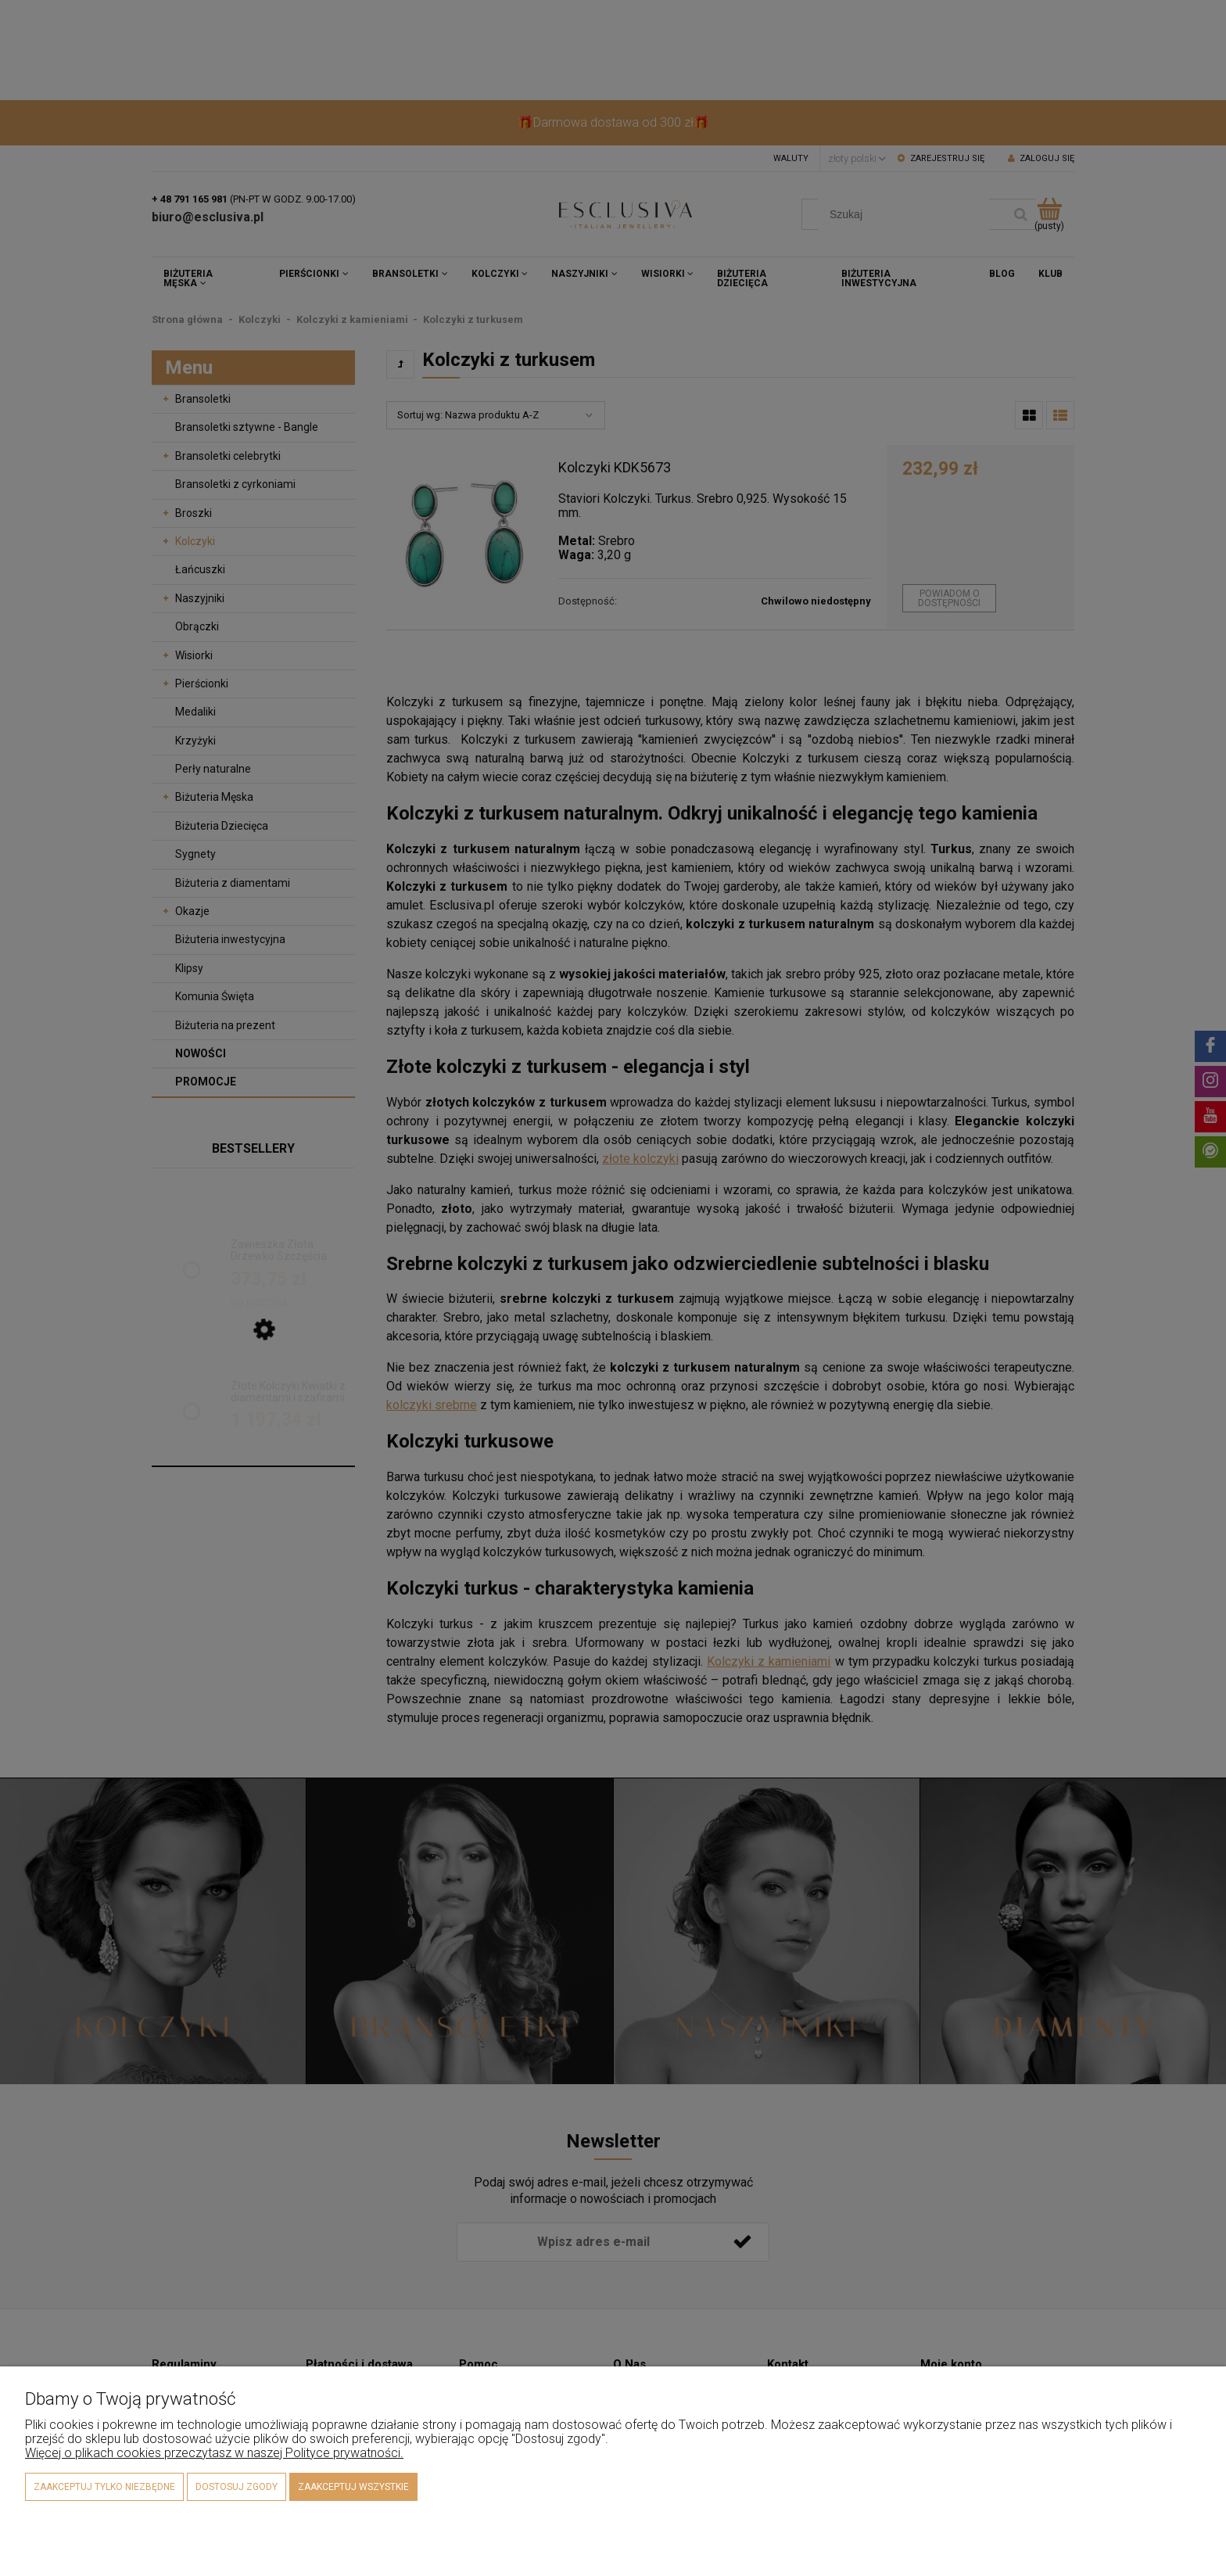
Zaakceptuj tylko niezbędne (104, 2486)
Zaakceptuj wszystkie (353, 2486)
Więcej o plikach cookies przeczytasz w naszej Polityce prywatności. (214, 2452)
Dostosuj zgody (236, 2486)
